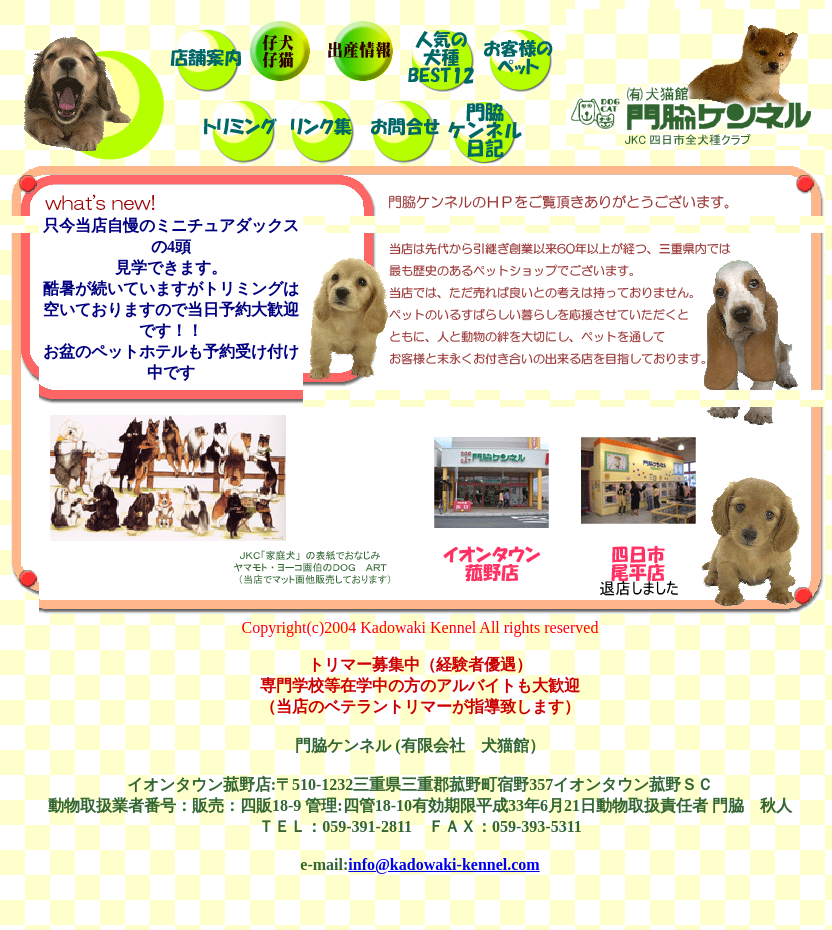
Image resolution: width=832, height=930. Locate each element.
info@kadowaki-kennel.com (443, 864)
